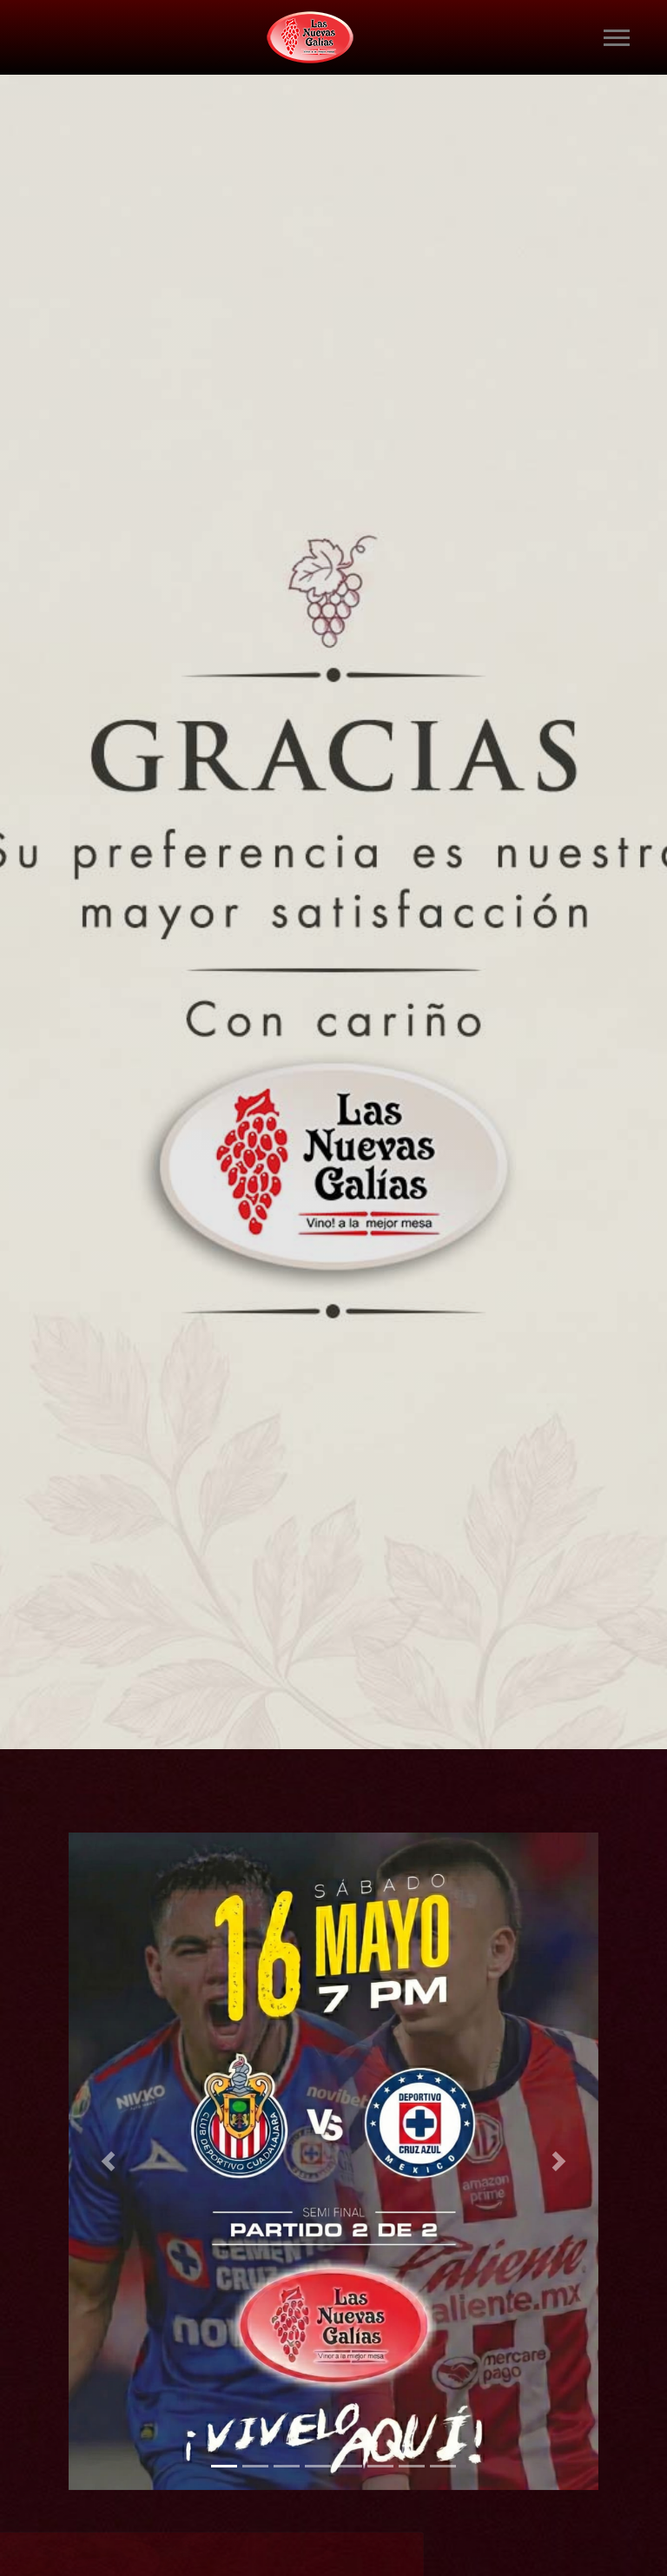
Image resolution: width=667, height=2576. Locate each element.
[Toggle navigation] (616, 38)
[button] (109, 2161)
